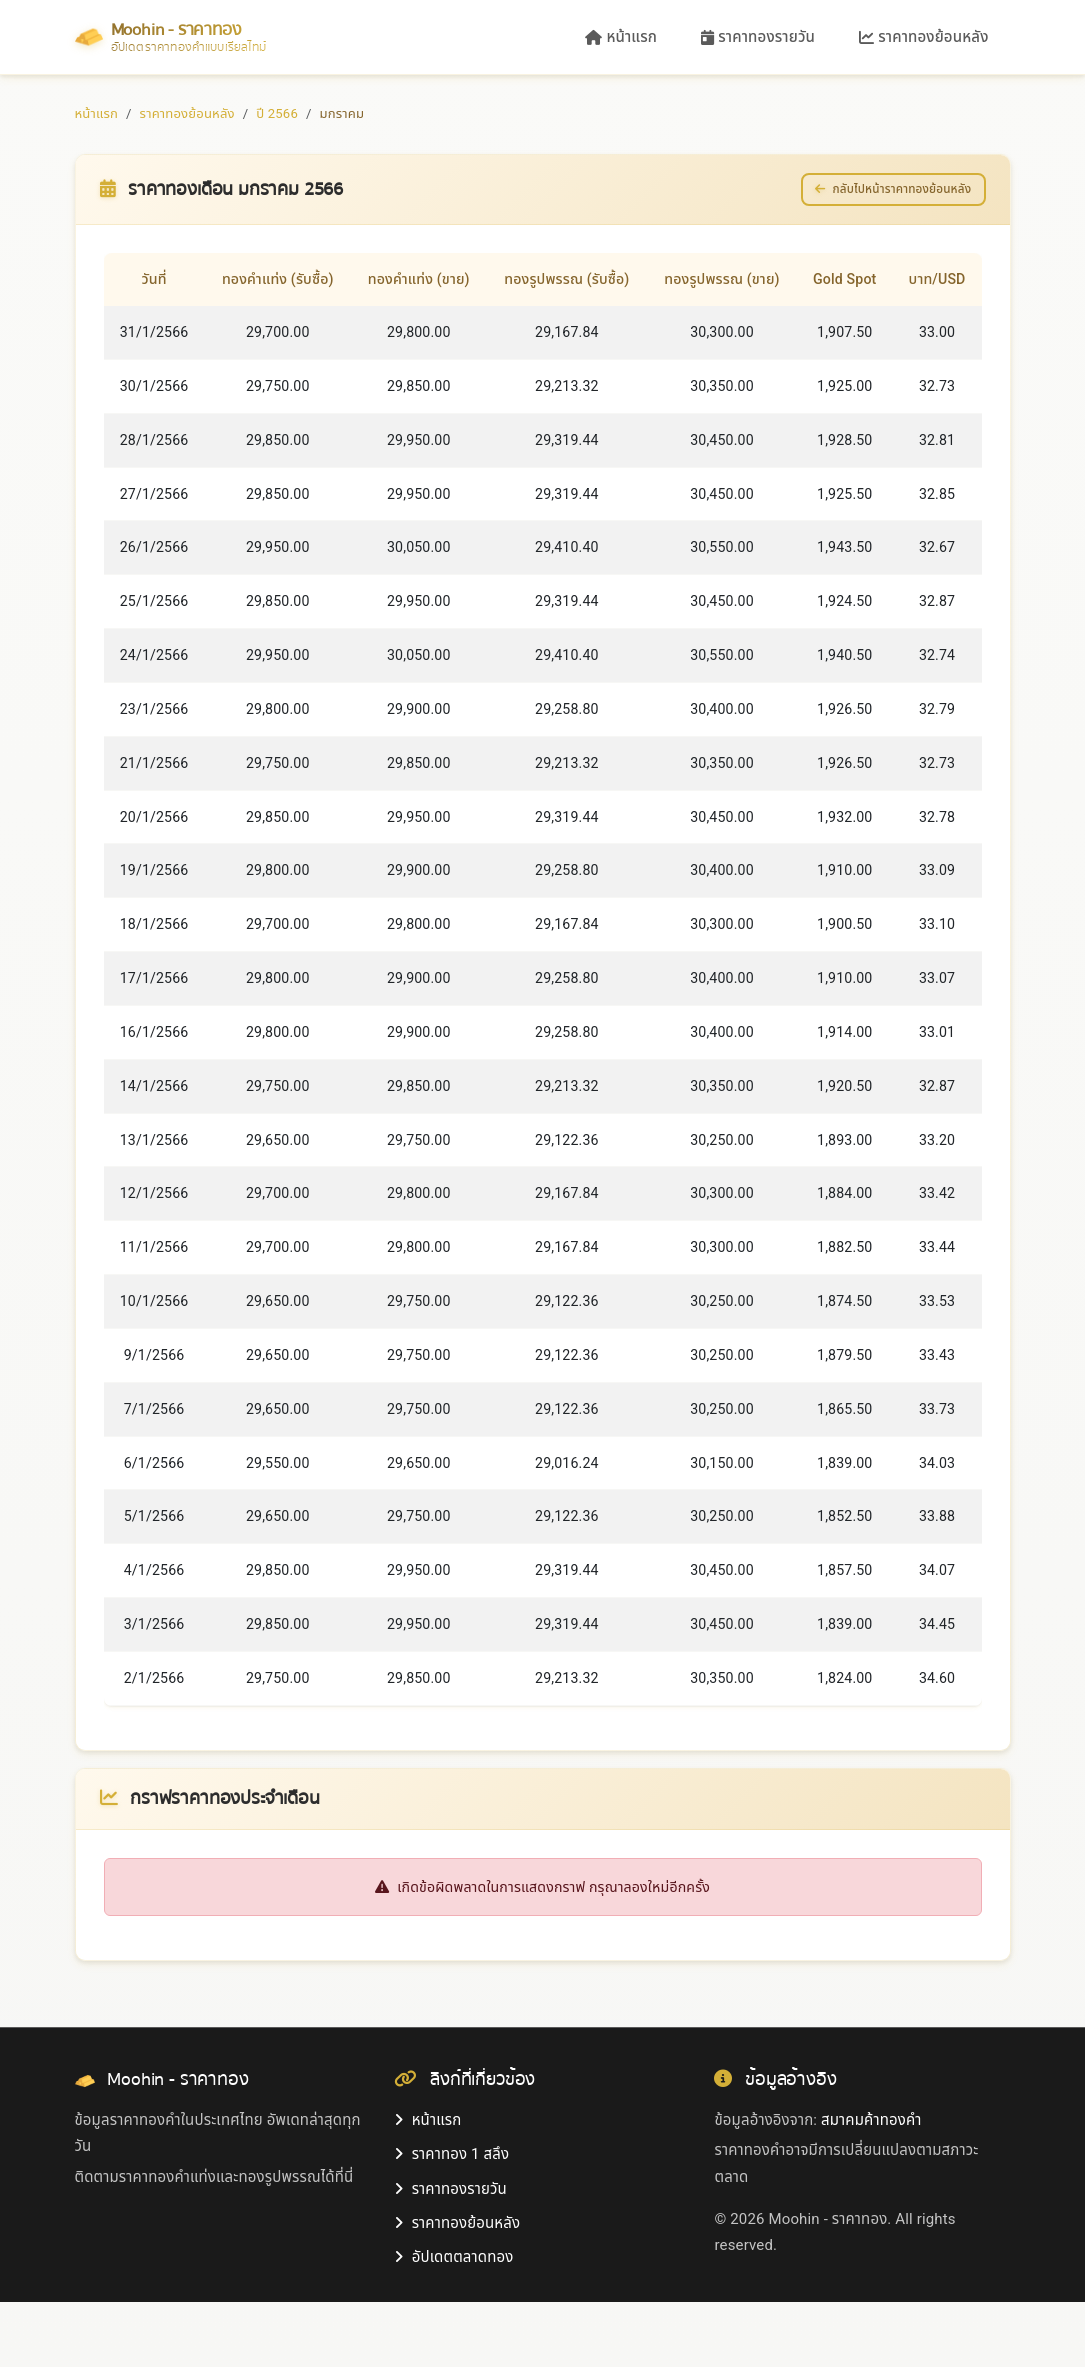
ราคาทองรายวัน (758, 37)
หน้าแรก (621, 37)
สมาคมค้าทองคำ (871, 2185)
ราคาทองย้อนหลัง (923, 37)
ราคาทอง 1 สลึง (451, 2219)
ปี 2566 (277, 113)
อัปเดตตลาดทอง (453, 2322)
